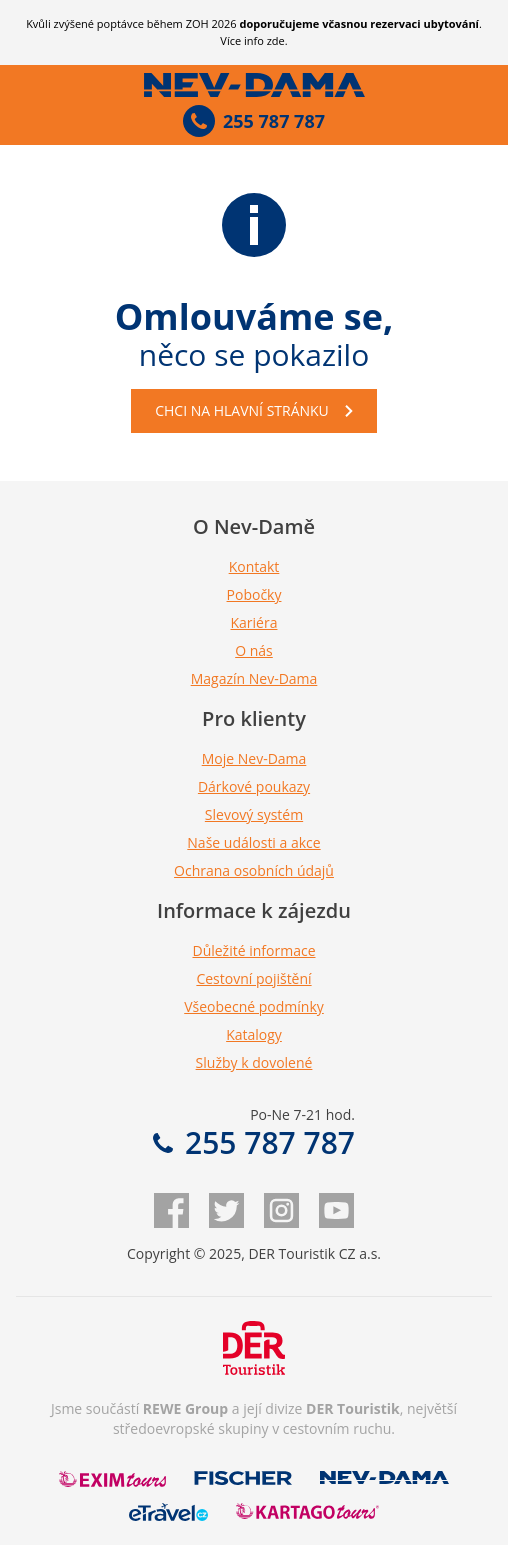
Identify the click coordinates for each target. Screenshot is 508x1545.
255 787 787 (254, 1143)
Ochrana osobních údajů (254, 870)
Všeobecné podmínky (254, 1006)
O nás (254, 650)
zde (276, 40)
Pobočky (254, 594)
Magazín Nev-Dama (254, 678)
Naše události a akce (253, 842)
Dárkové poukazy (254, 786)
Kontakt (254, 566)
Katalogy (254, 1034)
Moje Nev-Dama (254, 758)
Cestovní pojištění (253, 978)
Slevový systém (254, 814)
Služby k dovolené (254, 1062)
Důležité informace (253, 950)
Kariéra (254, 622)
